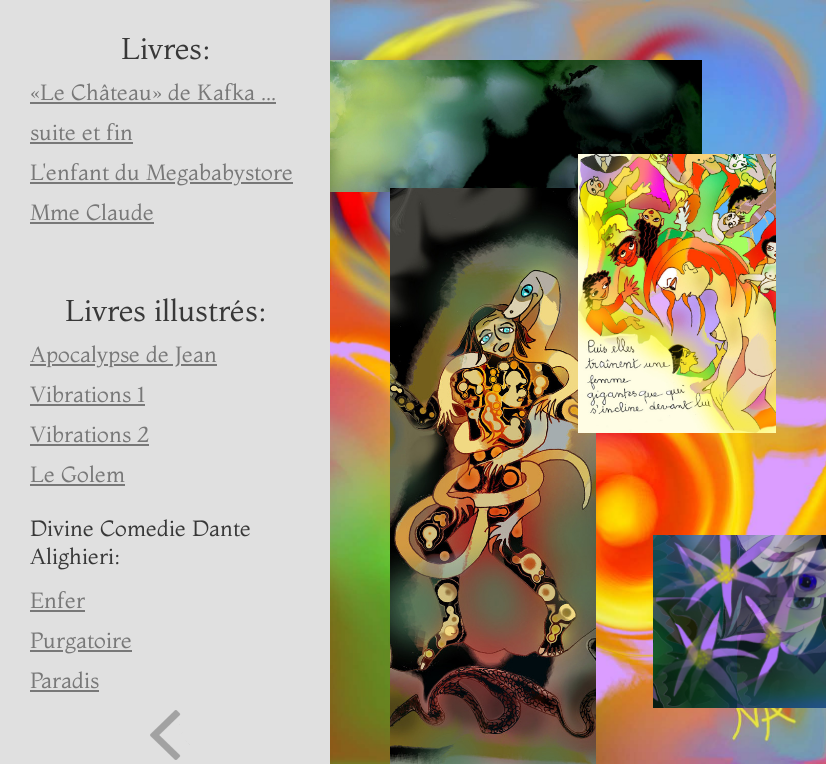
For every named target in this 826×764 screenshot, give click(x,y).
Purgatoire (81, 640)
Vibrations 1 (87, 394)
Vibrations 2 (89, 434)
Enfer (57, 600)
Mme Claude (92, 212)
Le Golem (77, 474)
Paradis (64, 680)
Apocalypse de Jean (123, 354)
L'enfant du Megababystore (161, 172)
